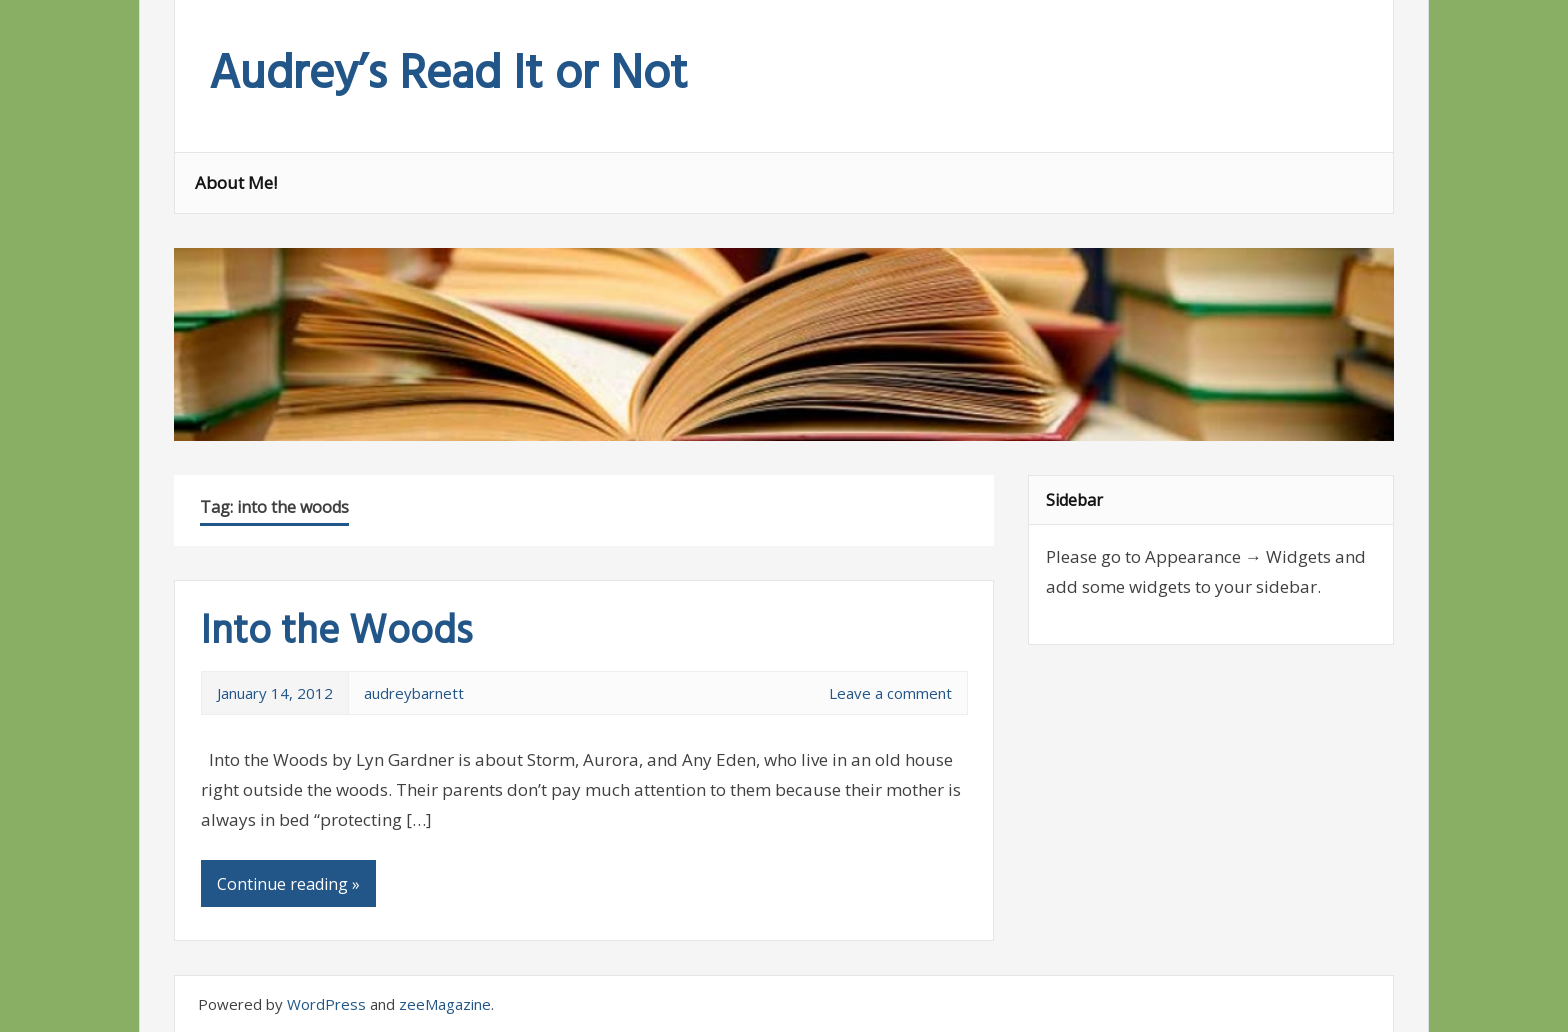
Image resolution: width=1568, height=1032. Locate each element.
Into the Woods (336, 633)
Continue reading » (288, 884)
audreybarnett (414, 693)
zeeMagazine (445, 1004)
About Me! (236, 182)
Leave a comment (890, 693)
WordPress (326, 1004)
